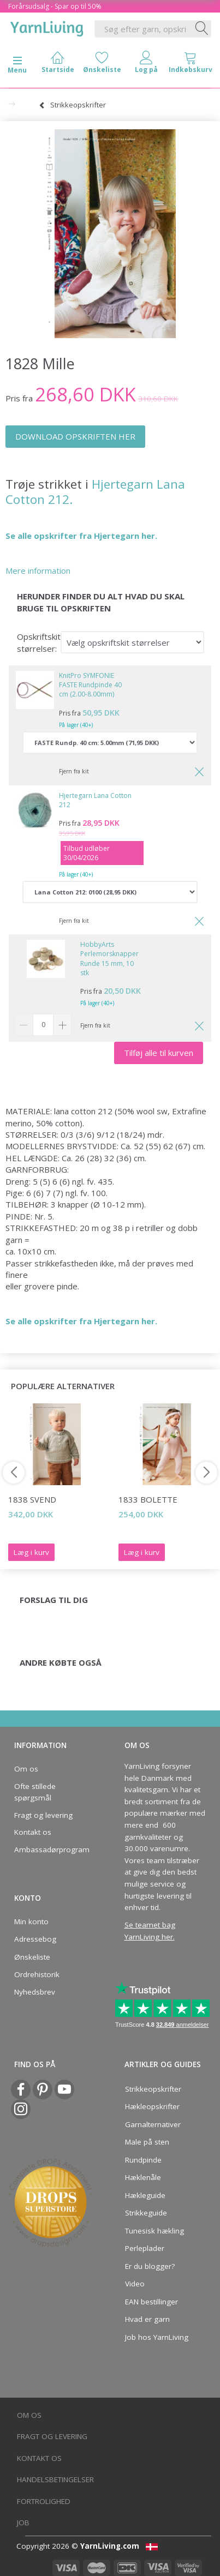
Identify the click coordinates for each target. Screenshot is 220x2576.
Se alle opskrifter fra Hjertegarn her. (81, 535)
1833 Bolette (147, 1499)
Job (23, 2522)
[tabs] (190, 64)
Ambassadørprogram (52, 1849)
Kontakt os (32, 1832)
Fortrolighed (43, 2501)
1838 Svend (32, 1499)
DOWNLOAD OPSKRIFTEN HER (75, 436)
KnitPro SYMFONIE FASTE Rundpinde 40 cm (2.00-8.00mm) (90, 685)
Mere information (37, 570)
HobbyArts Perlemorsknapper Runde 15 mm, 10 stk (109, 958)
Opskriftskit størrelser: (39, 642)
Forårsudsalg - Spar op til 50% (55, 6)
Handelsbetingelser (55, 2479)
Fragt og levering (43, 1815)
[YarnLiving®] (47, 27)
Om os (26, 1769)
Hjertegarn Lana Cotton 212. (95, 492)
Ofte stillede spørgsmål (35, 1792)
